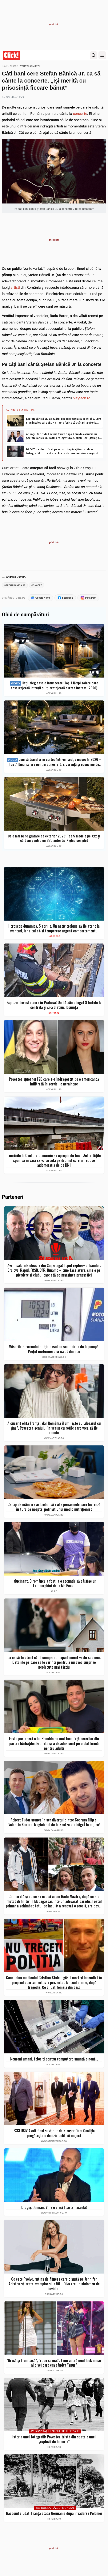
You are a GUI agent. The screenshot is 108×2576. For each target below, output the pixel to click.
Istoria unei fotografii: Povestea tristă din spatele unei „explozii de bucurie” (54, 2439)
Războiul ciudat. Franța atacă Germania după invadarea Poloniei (54, 2513)
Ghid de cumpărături (25, 615)
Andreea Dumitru (16, 576)
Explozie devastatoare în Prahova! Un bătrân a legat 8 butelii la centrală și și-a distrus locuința (54, 1005)
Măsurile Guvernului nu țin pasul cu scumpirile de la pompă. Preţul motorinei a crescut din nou (54, 1349)
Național (54, 1013)
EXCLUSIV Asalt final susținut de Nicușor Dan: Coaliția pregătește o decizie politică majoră (54, 2133)
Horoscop (54, 936)
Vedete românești (30, 66)
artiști (16, 287)
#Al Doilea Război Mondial (55, 2508)
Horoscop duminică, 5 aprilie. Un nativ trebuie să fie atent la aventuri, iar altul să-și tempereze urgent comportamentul (54, 928)
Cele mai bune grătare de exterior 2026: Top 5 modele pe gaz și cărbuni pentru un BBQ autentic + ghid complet (54, 838)
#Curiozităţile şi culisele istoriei (55, 2431)
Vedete (14, 66)
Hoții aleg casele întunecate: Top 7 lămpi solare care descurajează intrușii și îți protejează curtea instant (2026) (54, 685)
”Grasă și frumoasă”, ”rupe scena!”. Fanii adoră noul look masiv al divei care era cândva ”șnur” (54, 2363)
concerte (80, 113)
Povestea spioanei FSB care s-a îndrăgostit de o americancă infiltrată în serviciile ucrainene (54, 1081)
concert (37, 585)
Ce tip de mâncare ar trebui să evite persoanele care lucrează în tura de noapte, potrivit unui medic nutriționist (54, 1507)
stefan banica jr (15, 585)
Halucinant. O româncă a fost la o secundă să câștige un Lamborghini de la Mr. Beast (54, 1583)
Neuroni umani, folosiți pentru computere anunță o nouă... (54, 2059)
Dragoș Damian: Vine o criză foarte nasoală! (54, 2207)
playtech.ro (81, 398)
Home (4, 66)
